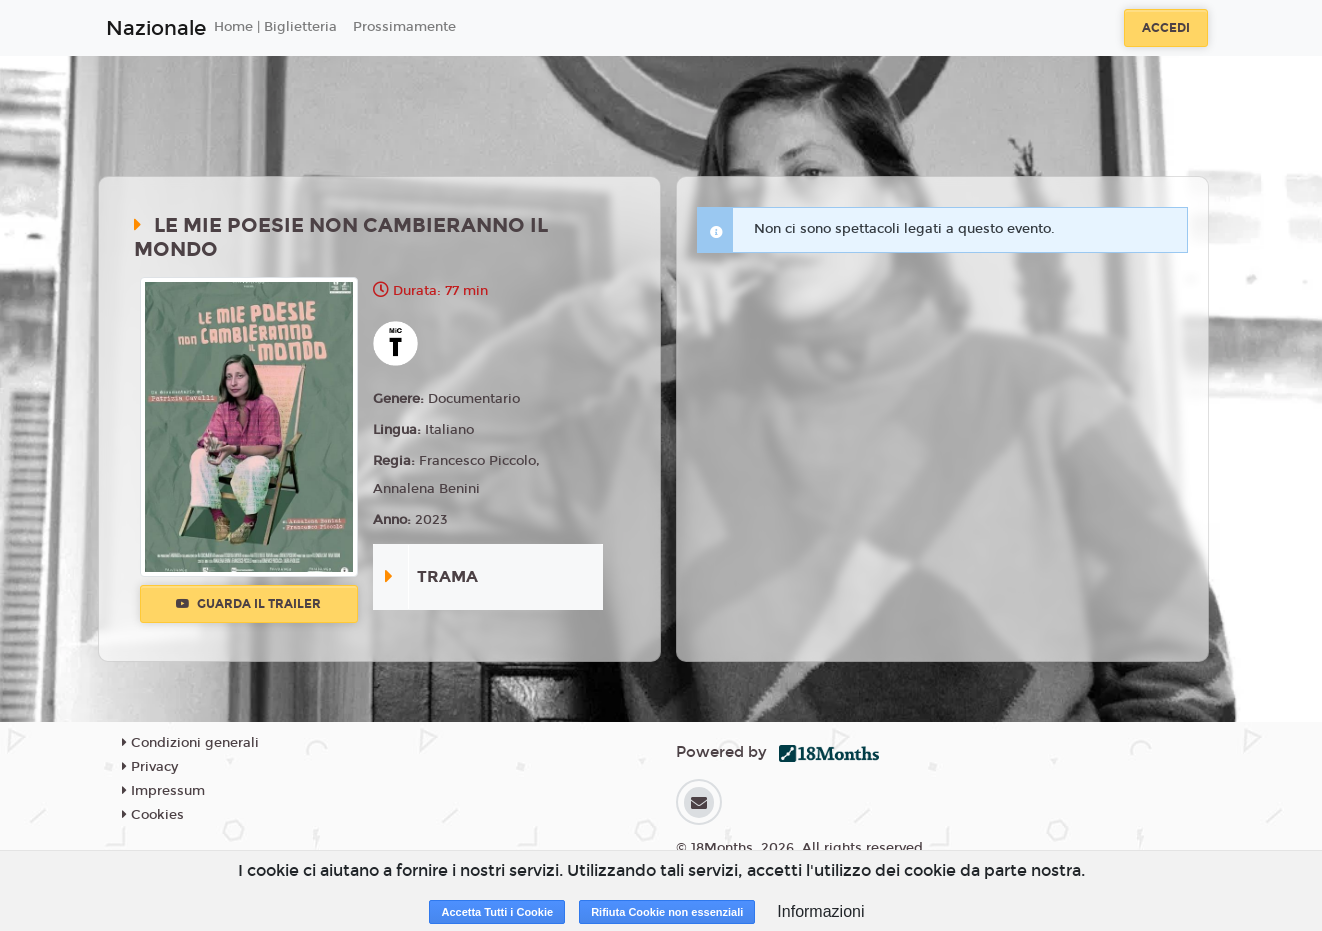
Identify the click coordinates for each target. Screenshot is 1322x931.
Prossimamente (404, 27)
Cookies (153, 815)
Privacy (150, 767)
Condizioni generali (190, 743)
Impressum (163, 791)
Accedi (1166, 28)
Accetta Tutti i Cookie (497, 912)
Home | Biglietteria (275, 27)
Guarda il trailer (248, 604)
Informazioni (820, 911)
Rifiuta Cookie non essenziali (667, 912)
